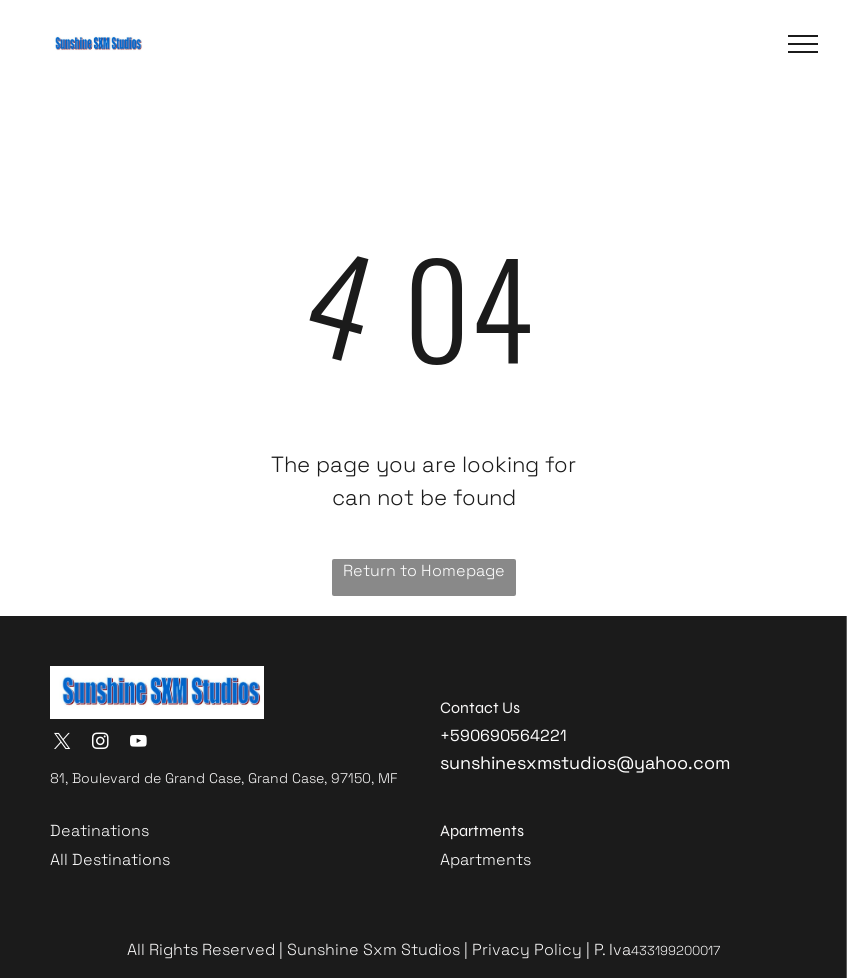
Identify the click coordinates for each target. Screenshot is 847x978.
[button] (803, 44)
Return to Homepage (424, 570)
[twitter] (62, 744)
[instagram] (100, 744)
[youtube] (138, 744)
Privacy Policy (527, 949)
